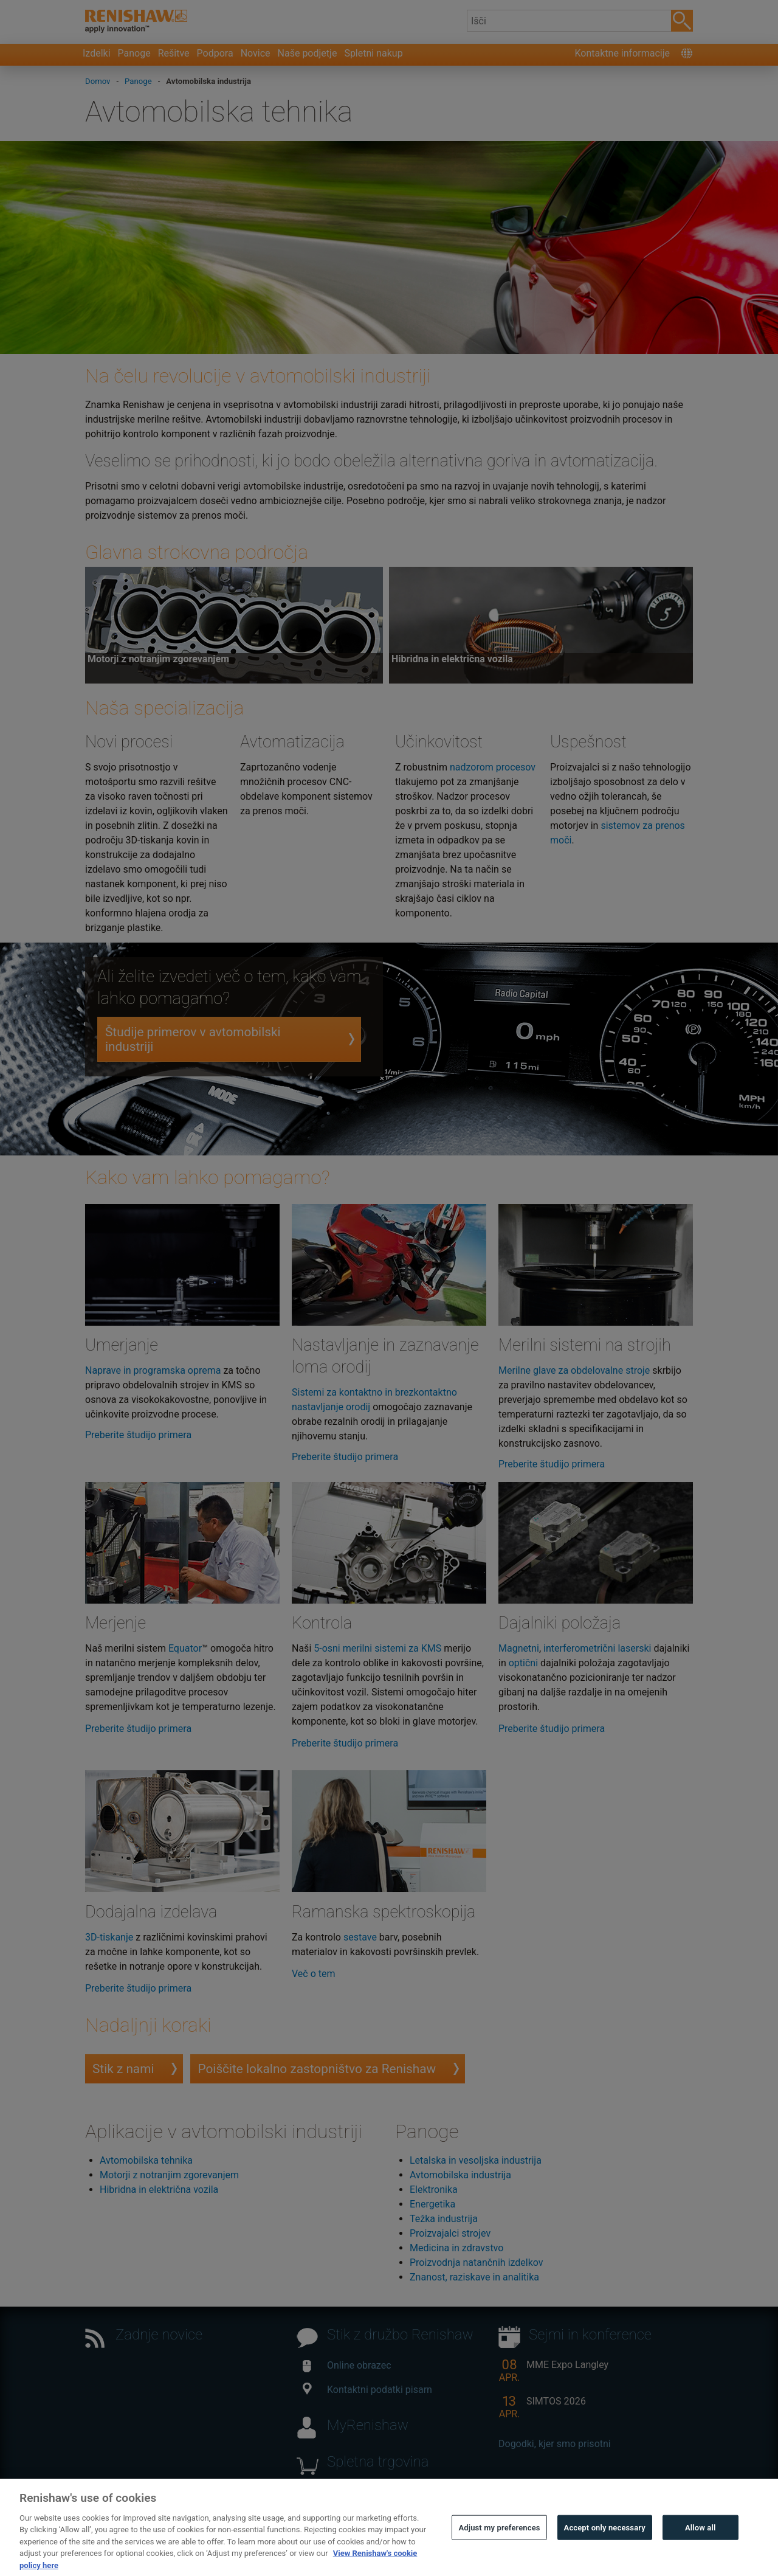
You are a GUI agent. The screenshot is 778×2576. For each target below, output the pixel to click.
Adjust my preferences (499, 2552)
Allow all (700, 2552)
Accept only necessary (604, 2552)
